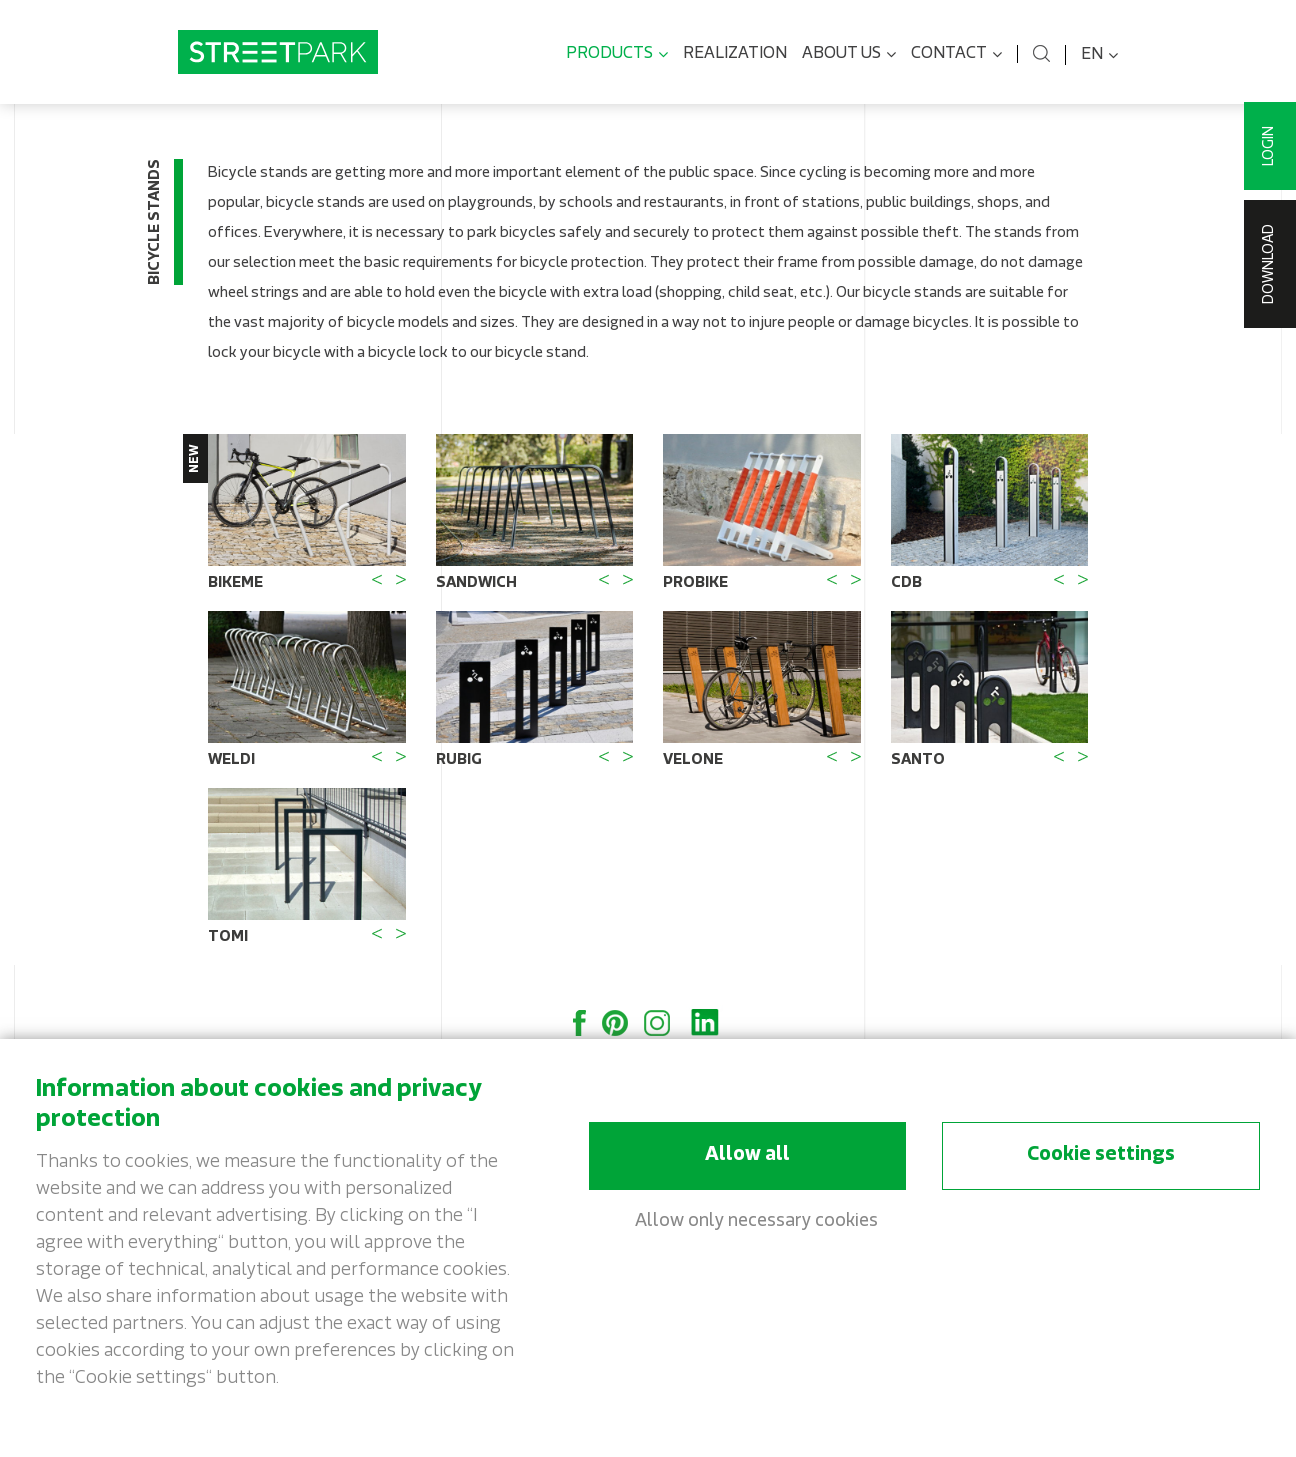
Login (1269, 146)
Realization (735, 54)
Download (1269, 264)
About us (849, 55)
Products (617, 55)
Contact (956, 55)
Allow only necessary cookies (756, 1221)
